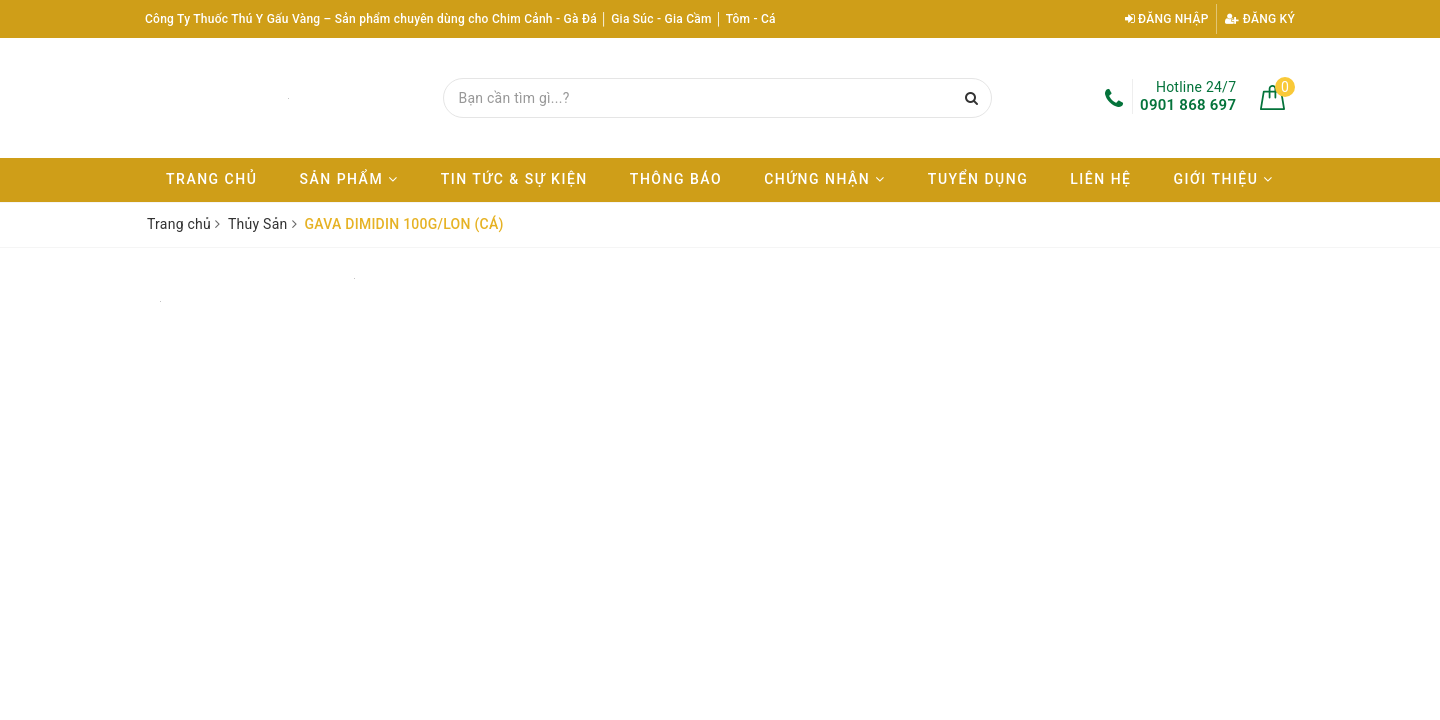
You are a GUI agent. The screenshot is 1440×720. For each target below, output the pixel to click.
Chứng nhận (825, 179)
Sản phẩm (348, 179)
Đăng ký (1260, 19)
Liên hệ (1100, 179)
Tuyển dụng (978, 179)
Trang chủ (211, 179)
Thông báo (676, 179)
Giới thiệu (1224, 179)
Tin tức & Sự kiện (514, 179)
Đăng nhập (1167, 19)
